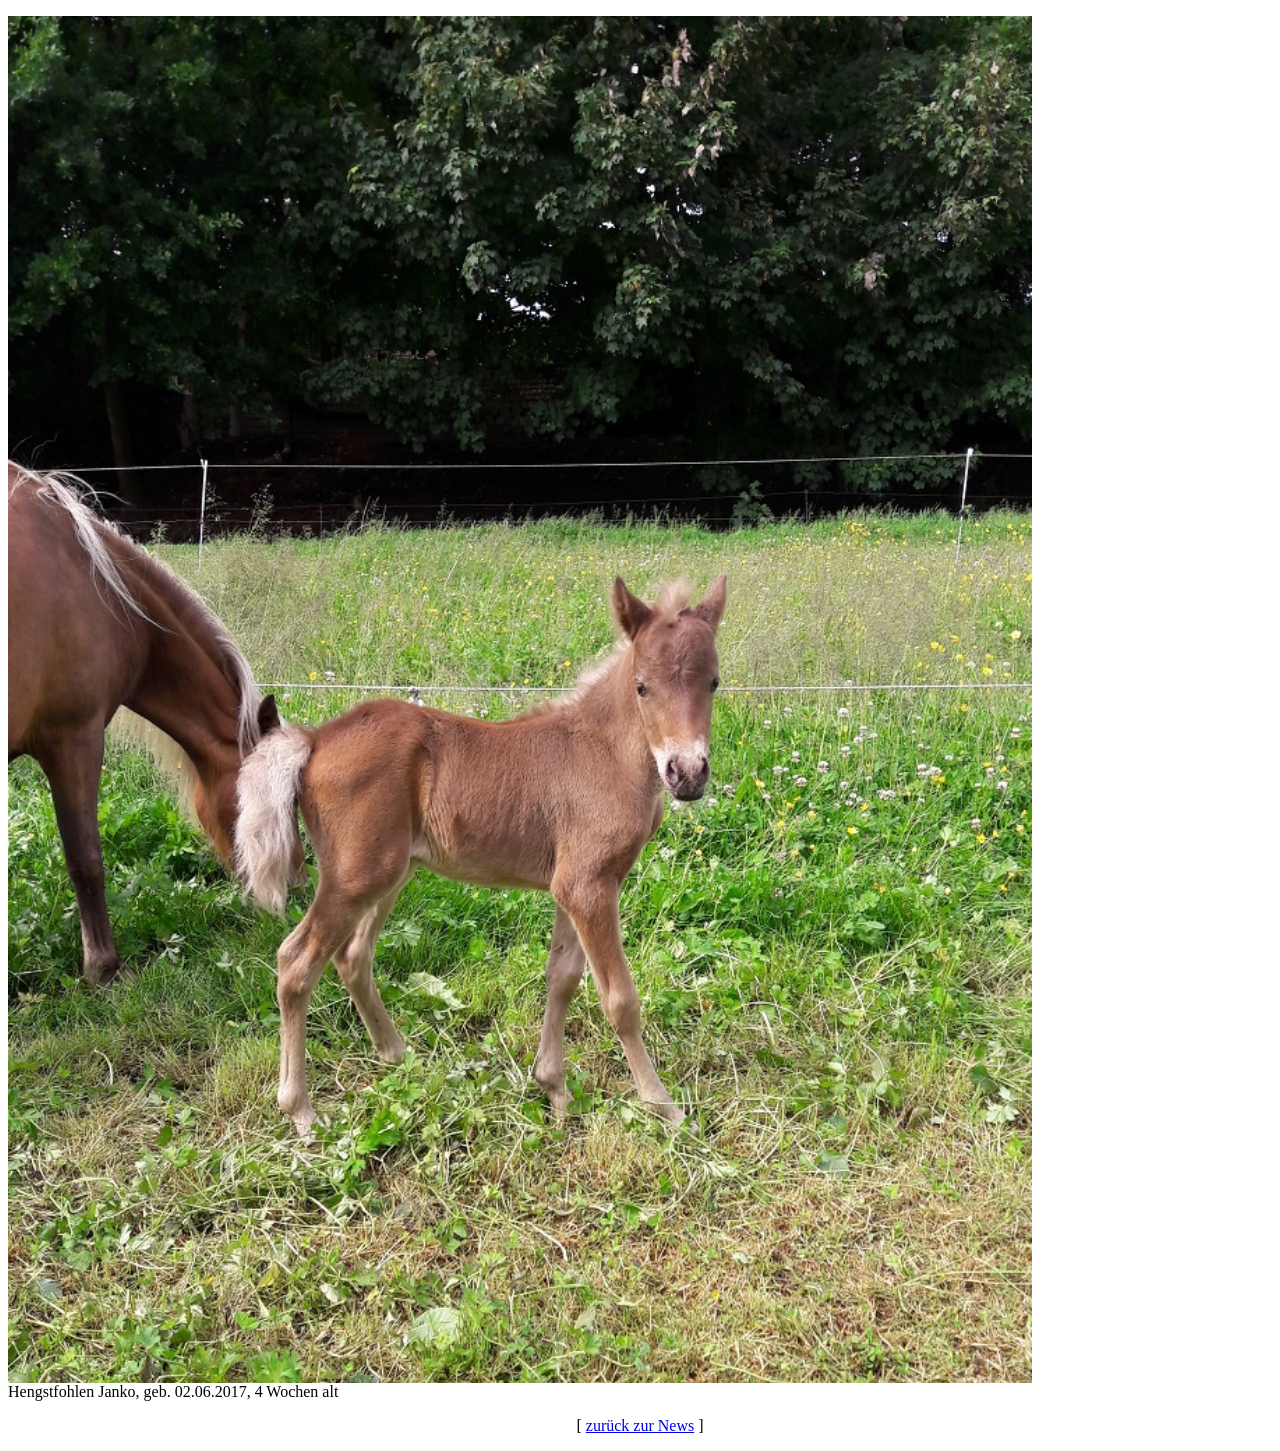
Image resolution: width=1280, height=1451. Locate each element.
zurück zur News (640, 1425)
